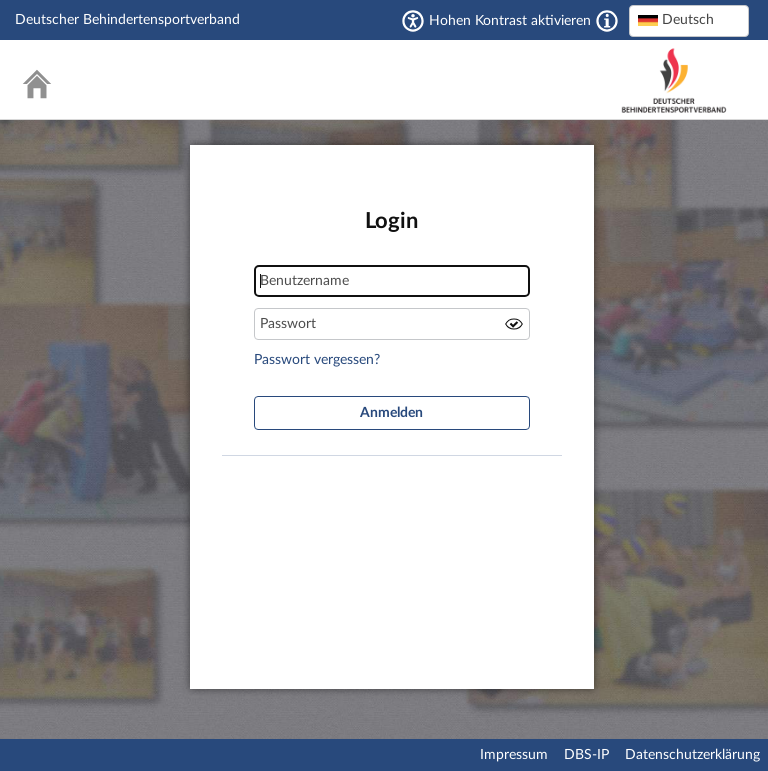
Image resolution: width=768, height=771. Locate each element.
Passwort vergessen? (317, 360)
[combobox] (689, 21)
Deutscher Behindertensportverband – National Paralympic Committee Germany (674, 80)
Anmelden (391, 413)
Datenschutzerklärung (692, 755)
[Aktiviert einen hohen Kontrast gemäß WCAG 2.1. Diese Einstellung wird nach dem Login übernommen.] (607, 21)
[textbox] (689, 20)
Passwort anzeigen (514, 324)
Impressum (514, 755)
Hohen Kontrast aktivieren (510, 21)
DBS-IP (586, 755)
